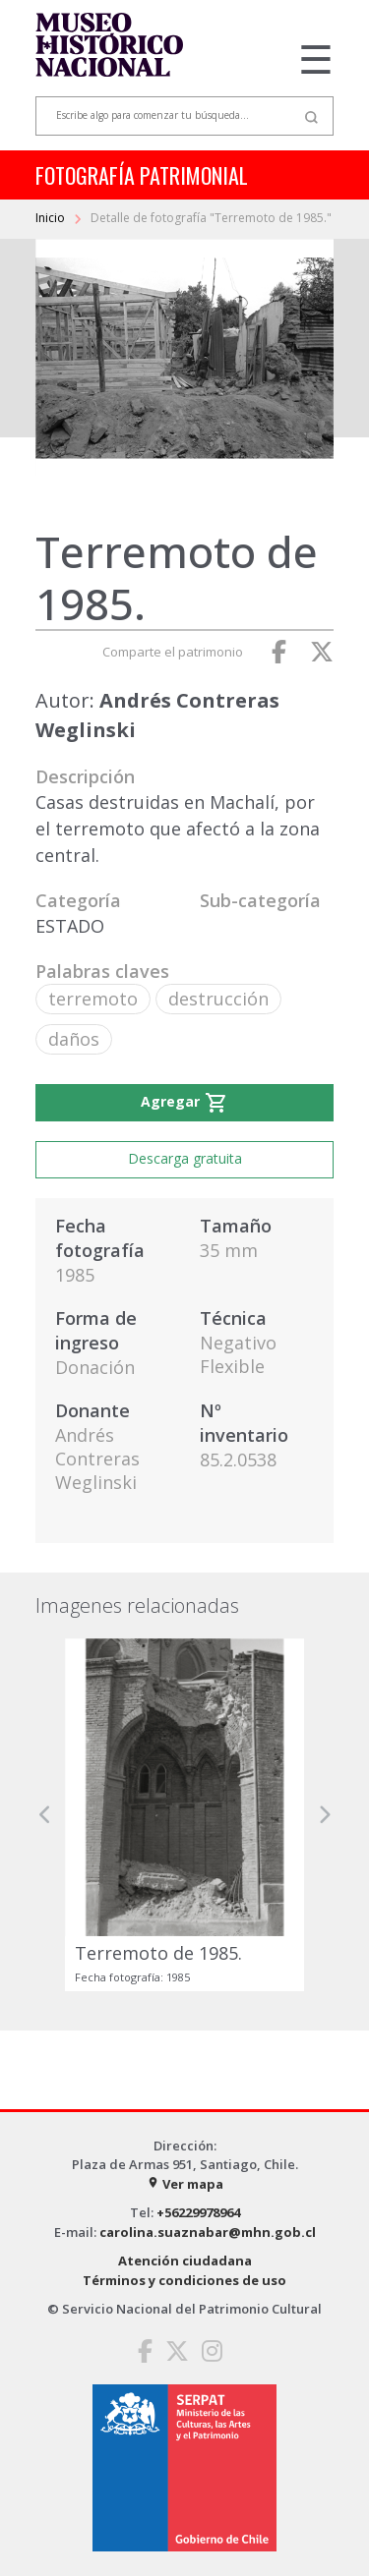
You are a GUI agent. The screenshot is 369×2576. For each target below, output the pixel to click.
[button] (45, 1814)
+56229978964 (198, 2212)
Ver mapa (185, 2184)
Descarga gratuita (185, 1158)
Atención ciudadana (185, 2260)
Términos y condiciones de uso (184, 2280)
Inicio (51, 217)
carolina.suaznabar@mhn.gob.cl (207, 2232)
